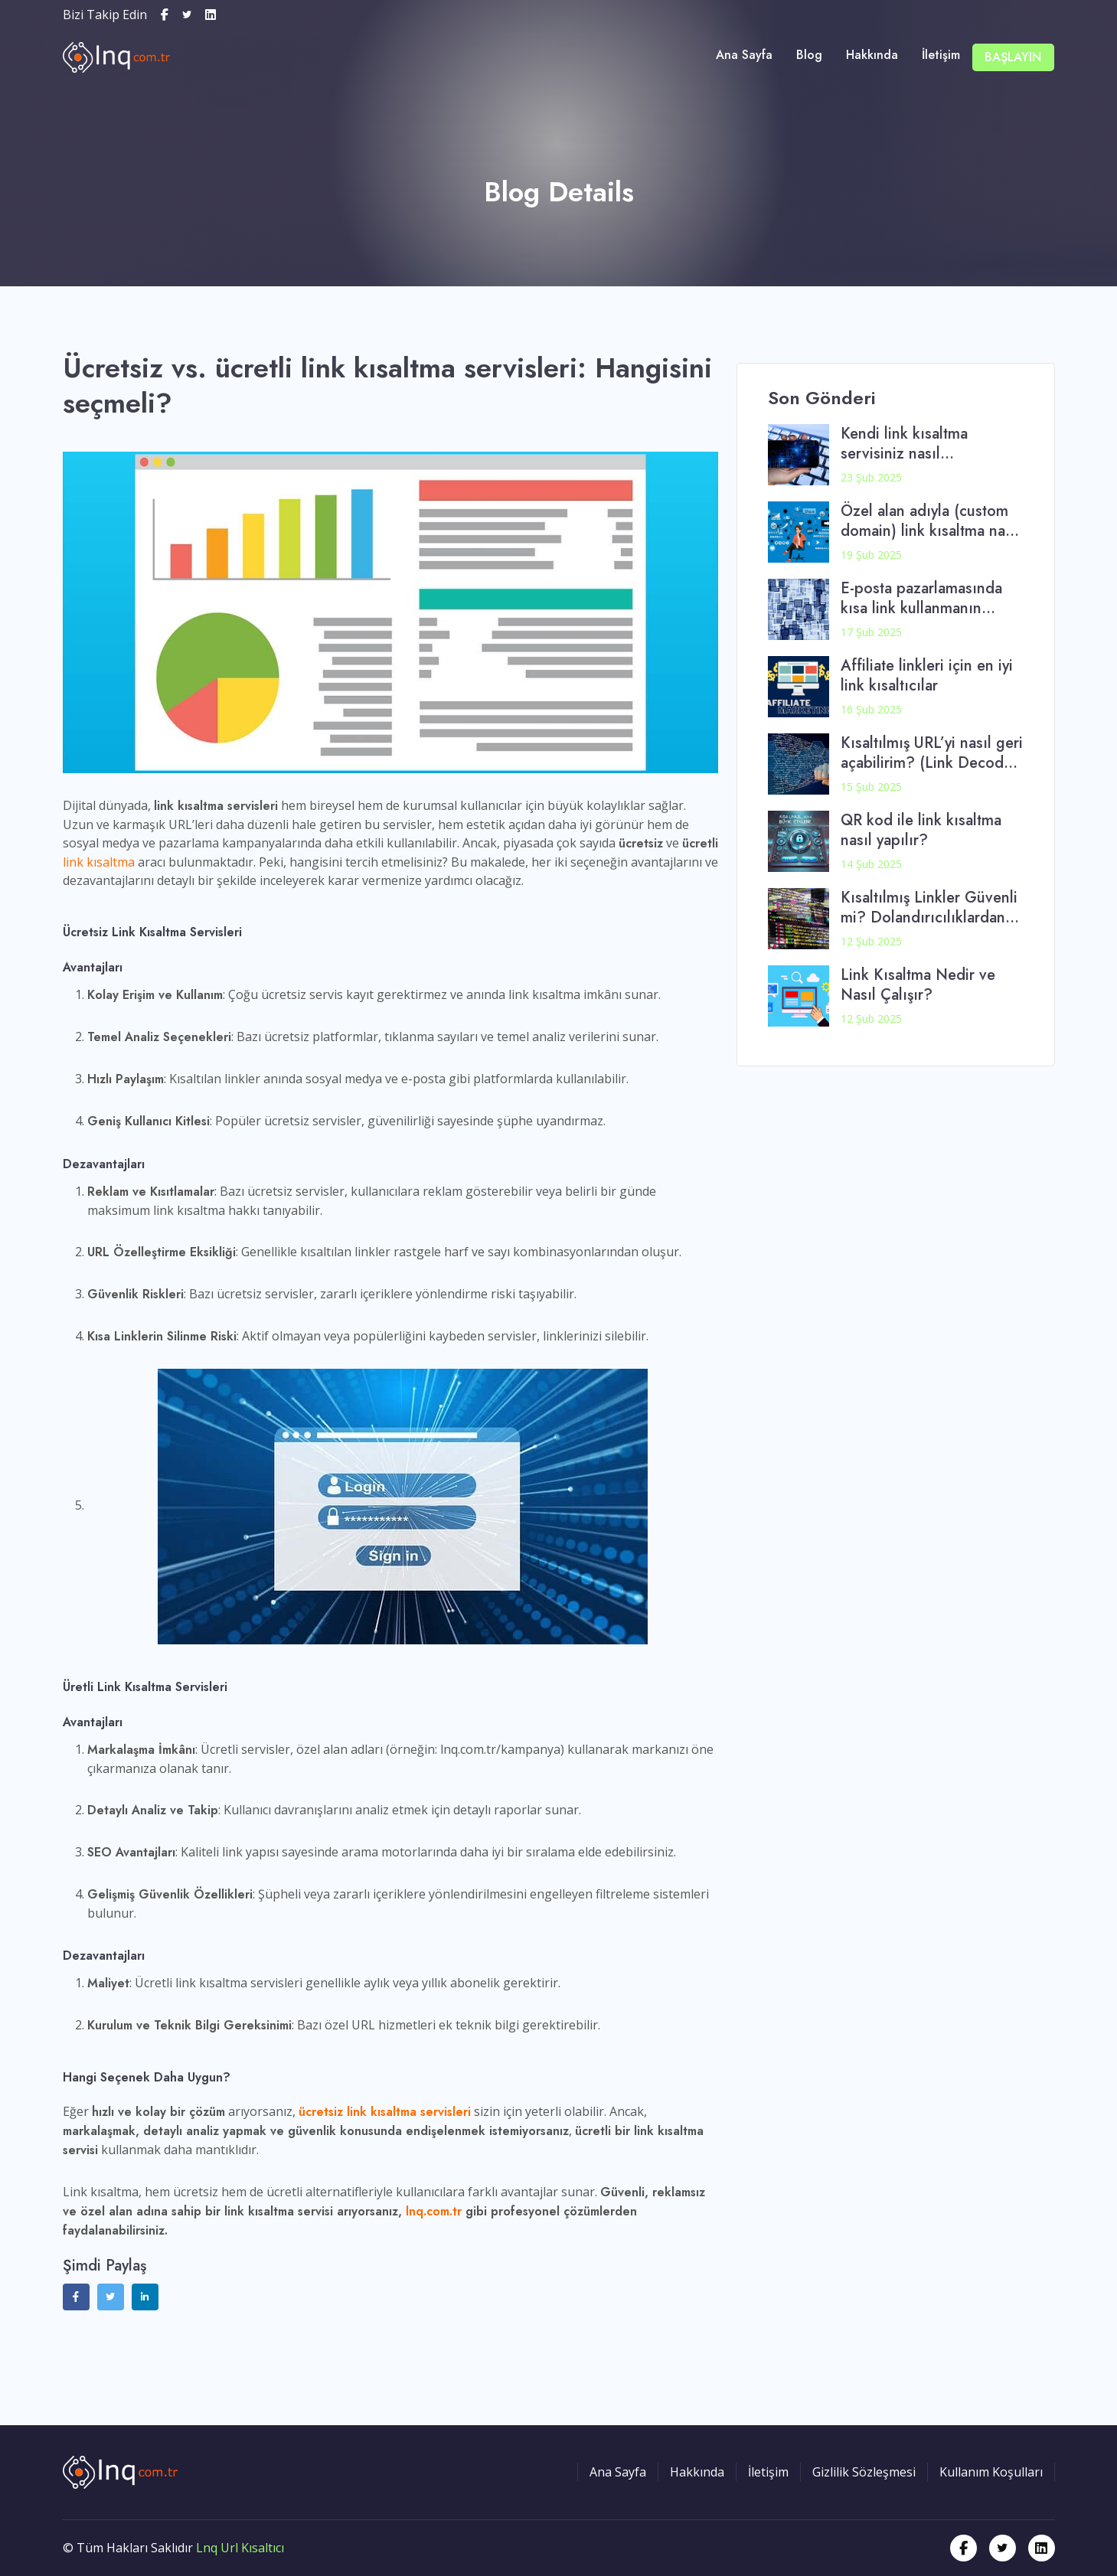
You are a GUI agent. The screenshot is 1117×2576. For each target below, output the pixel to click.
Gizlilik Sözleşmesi (864, 2471)
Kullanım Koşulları (991, 2471)
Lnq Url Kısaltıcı (240, 2547)
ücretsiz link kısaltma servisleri (385, 2112)
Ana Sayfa (748, 56)
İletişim (943, 56)
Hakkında (875, 56)
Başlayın (1014, 57)
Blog (813, 56)
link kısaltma (99, 862)
